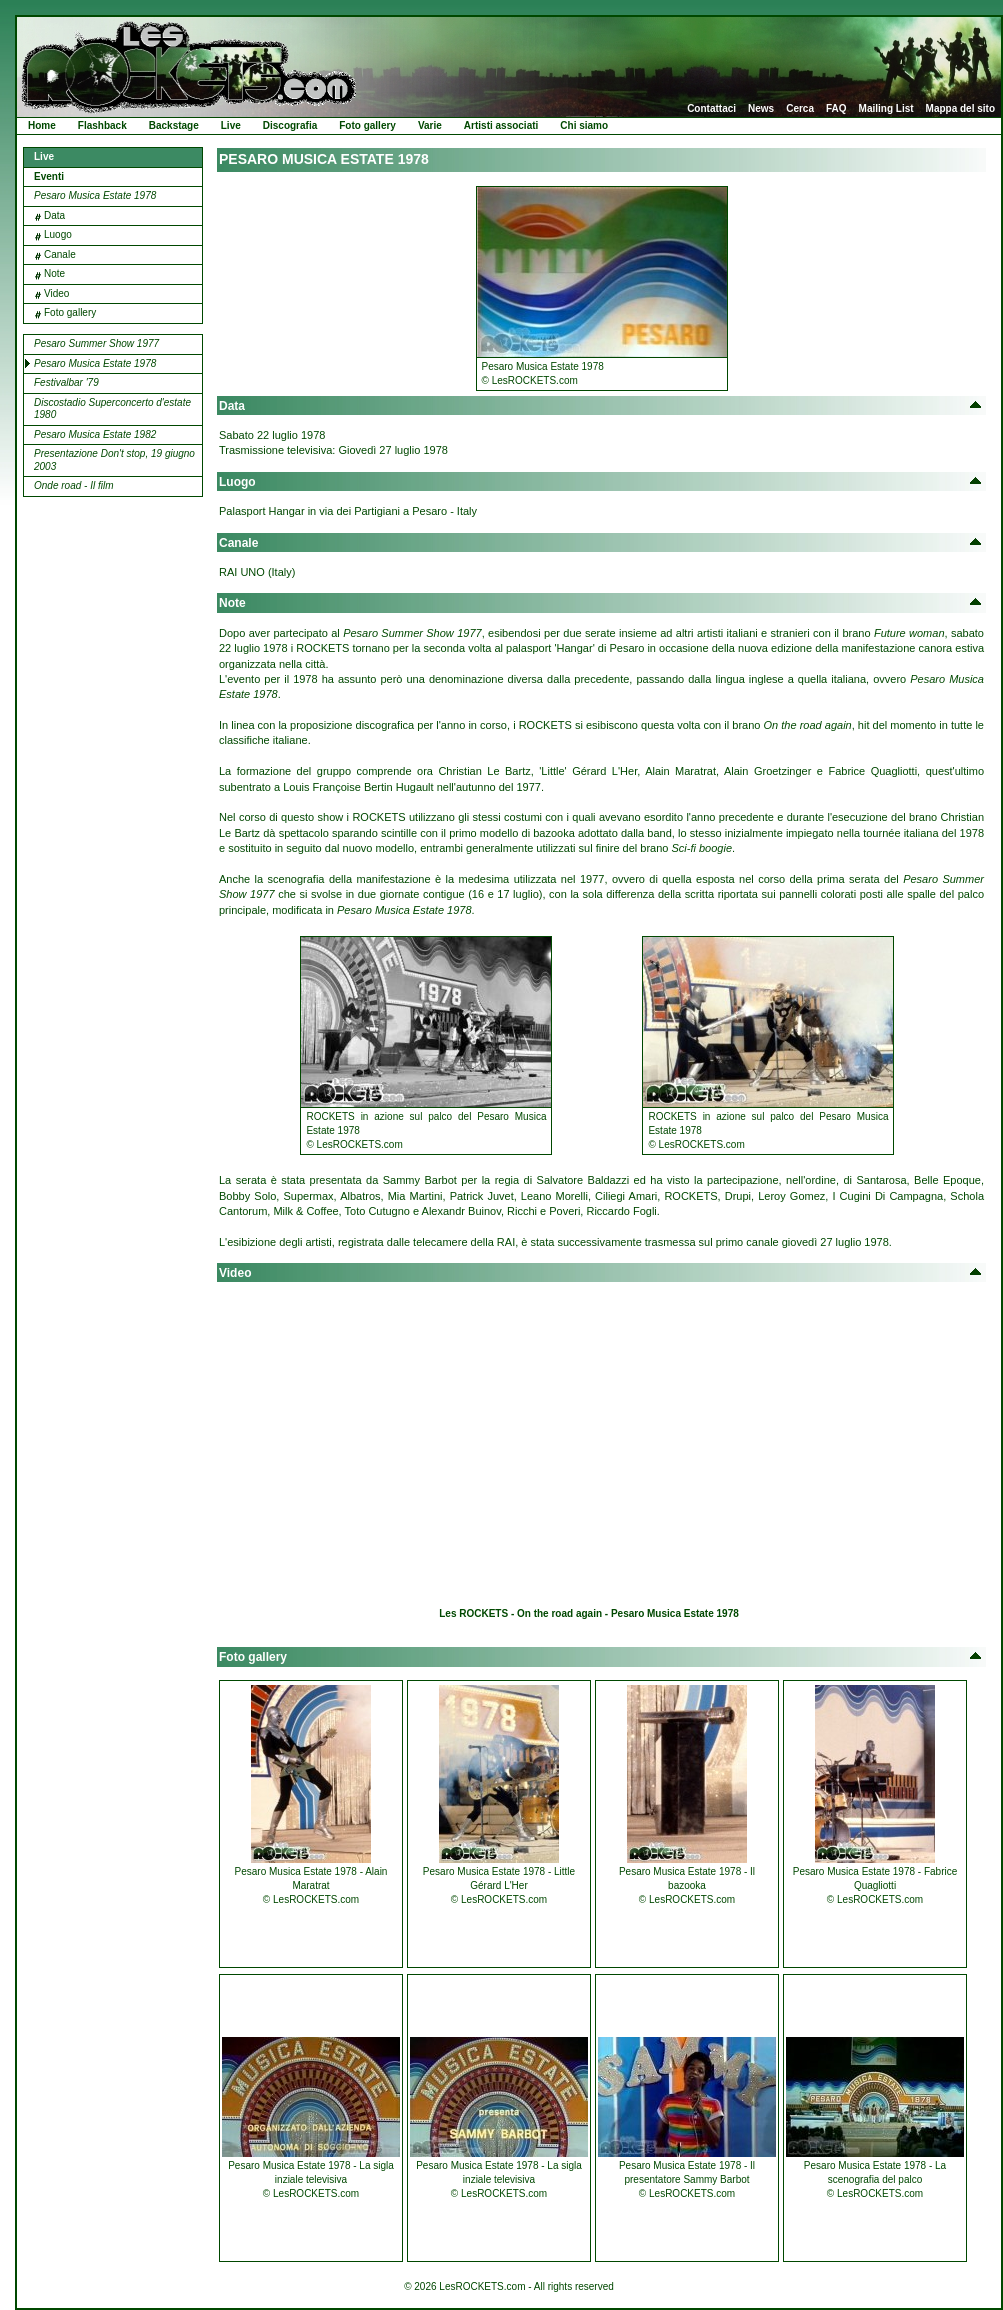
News (761, 109)
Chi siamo (584, 125)
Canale (60, 254)
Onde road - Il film (73, 485)
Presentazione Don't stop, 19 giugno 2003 (114, 460)
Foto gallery (367, 125)
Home (42, 125)
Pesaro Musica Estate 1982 (95, 434)
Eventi (49, 176)
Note (54, 273)
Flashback (102, 125)
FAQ (836, 109)
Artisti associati (501, 125)
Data (54, 215)
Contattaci (711, 109)
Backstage (174, 125)
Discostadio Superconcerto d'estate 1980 (112, 409)
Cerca (800, 109)
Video (56, 293)
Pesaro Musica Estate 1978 (95, 195)
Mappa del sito (960, 109)
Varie (430, 125)
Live (231, 125)
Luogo (58, 234)
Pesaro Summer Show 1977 (96, 343)
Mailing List (886, 109)
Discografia (290, 125)
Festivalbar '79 (66, 382)
